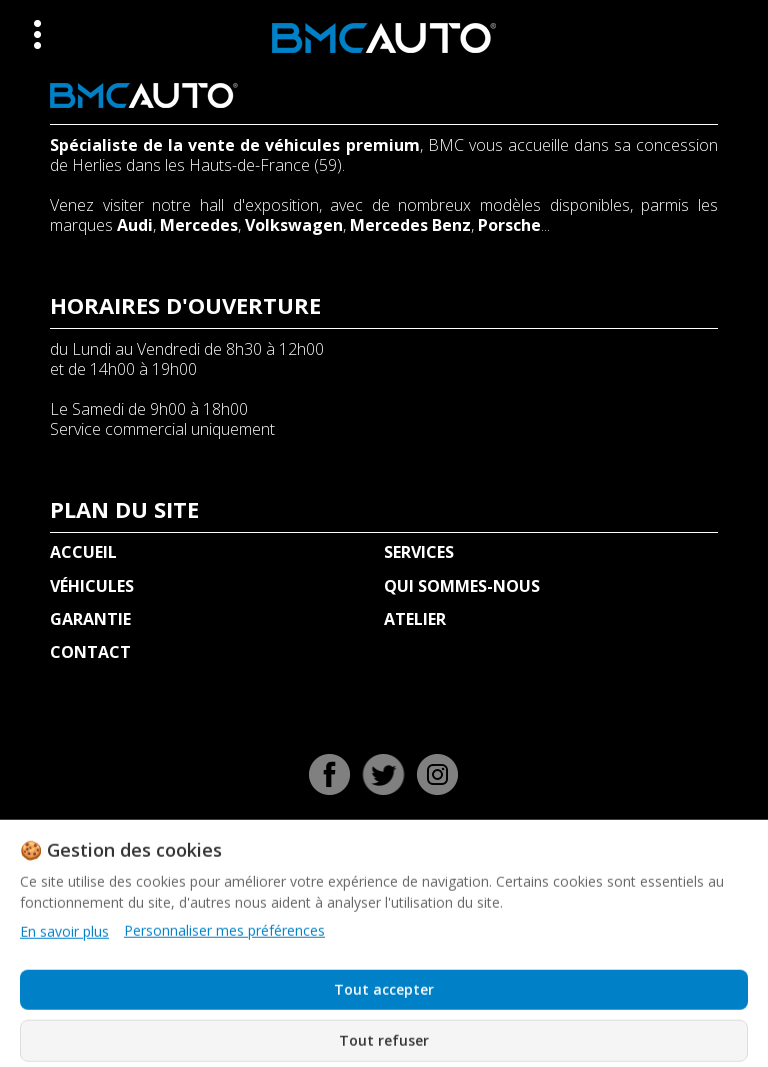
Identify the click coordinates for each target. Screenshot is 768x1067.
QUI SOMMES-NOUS (462, 586)
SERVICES (419, 552)
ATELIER (415, 619)
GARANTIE (90, 619)
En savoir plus (64, 1022)
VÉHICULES (92, 586)
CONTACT (90, 652)
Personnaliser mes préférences (224, 1022)
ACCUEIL (83, 552)
